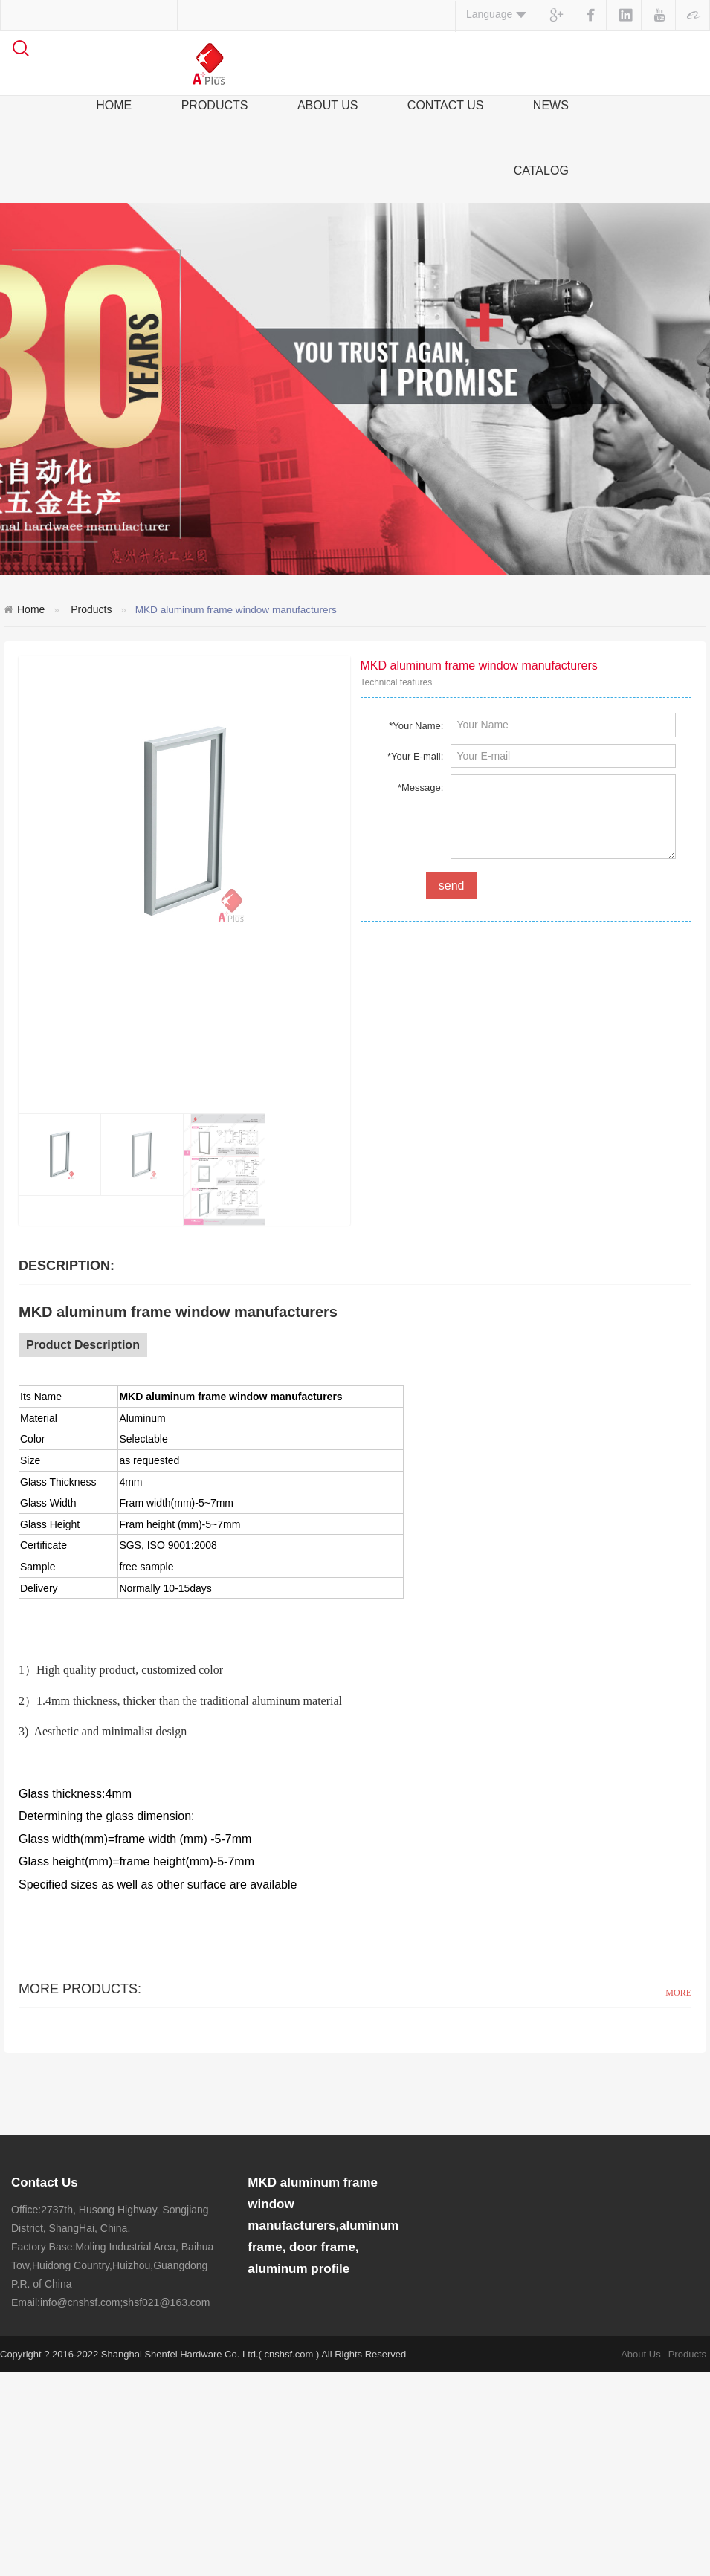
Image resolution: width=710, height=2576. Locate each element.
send (452, 885)
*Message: (420, 787)
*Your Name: (416, 725)
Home (31, 609)
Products (91, 609)
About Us (640, 2557)
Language (496, 14)
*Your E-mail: (415, 756)
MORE (678, 1992)
